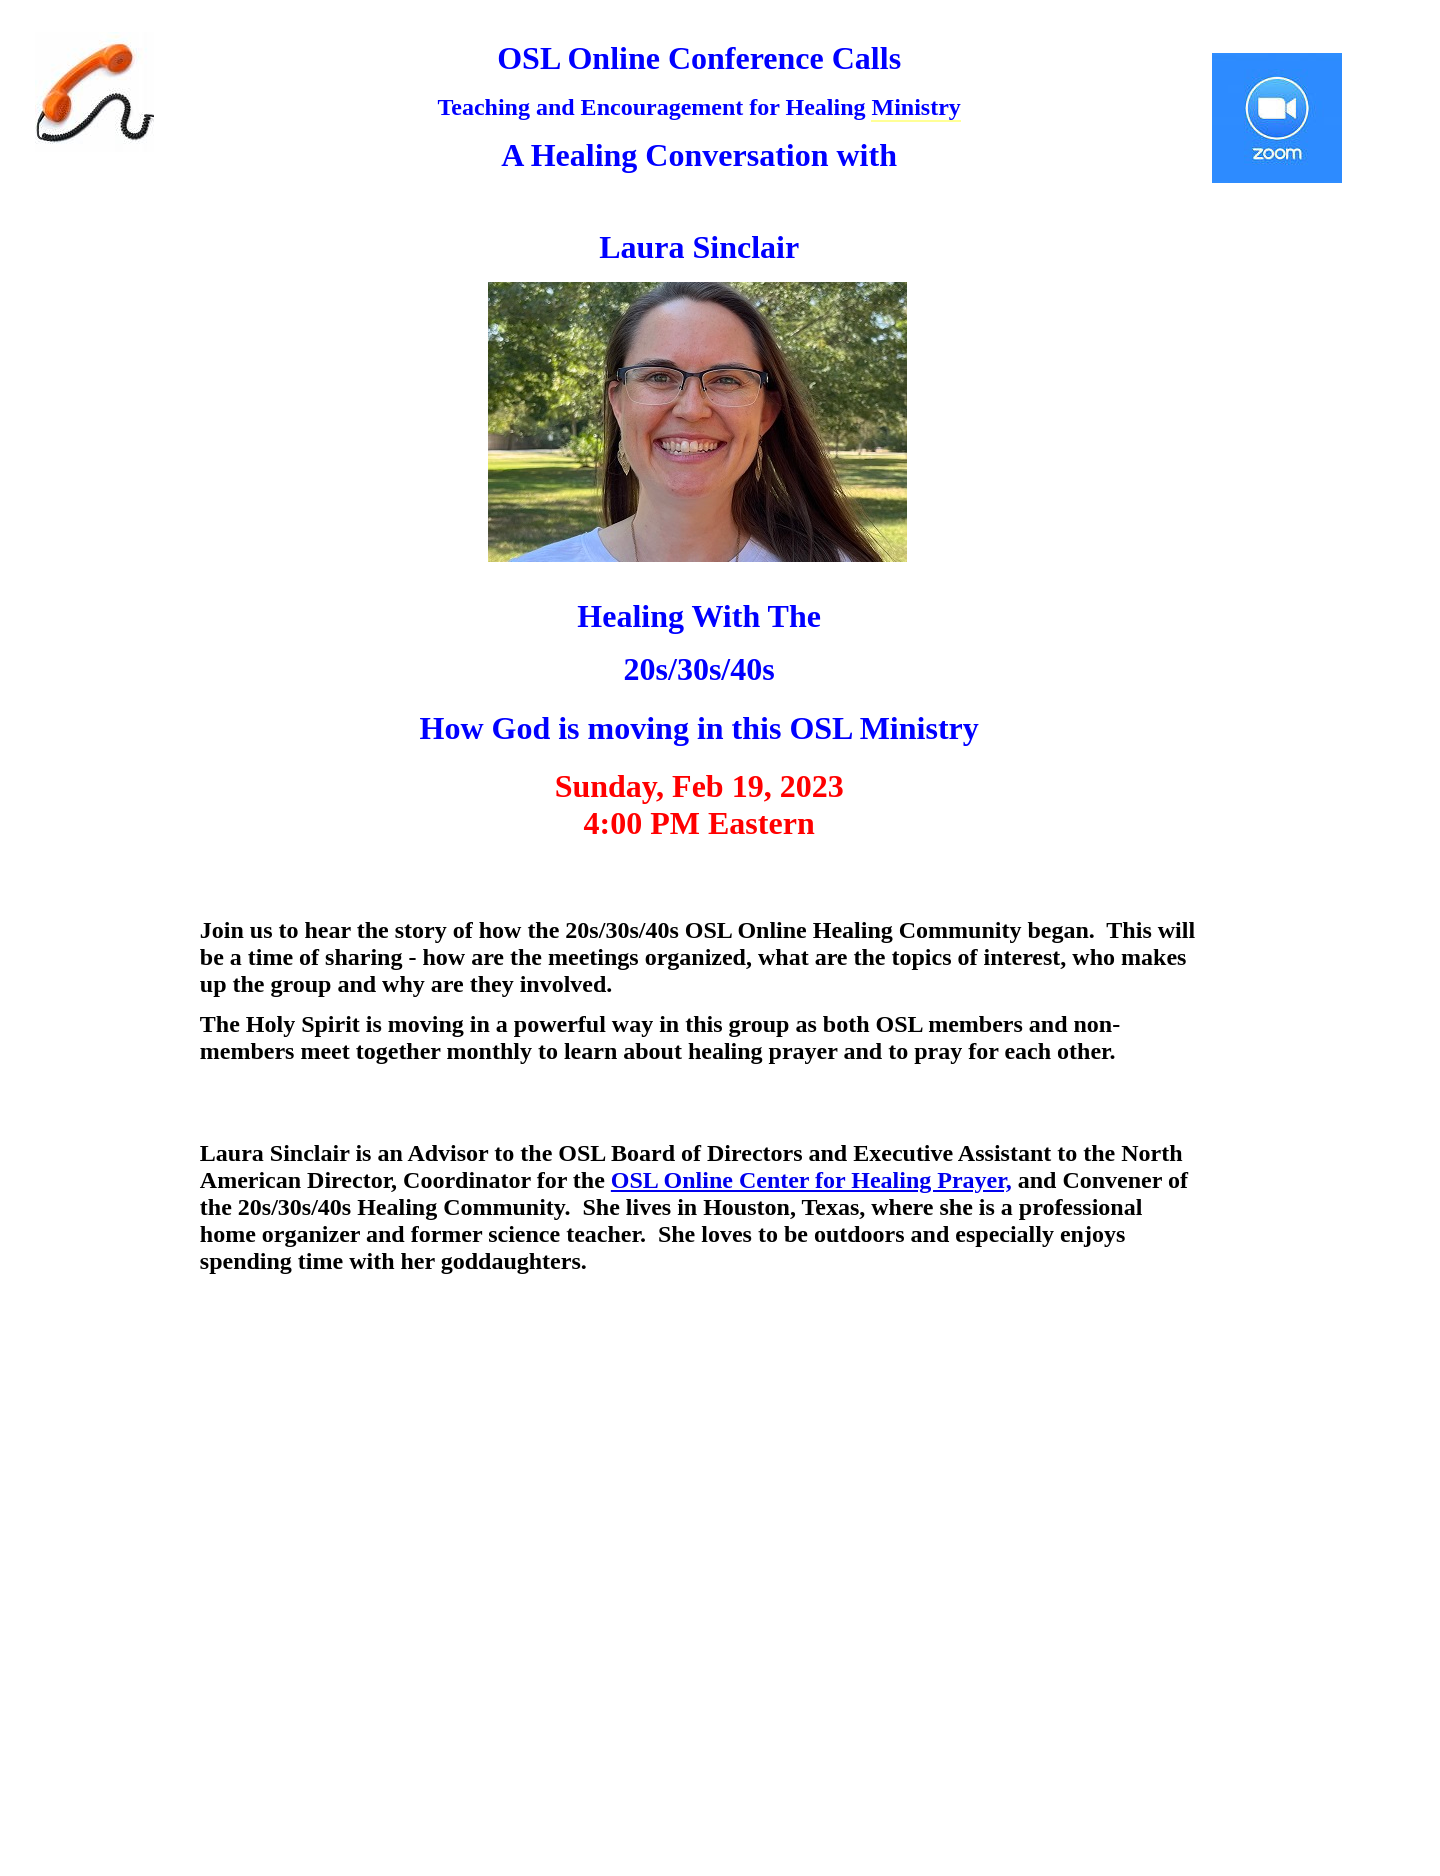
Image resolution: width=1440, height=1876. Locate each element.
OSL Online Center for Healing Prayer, (811, 1180)
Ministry (915, 107)
